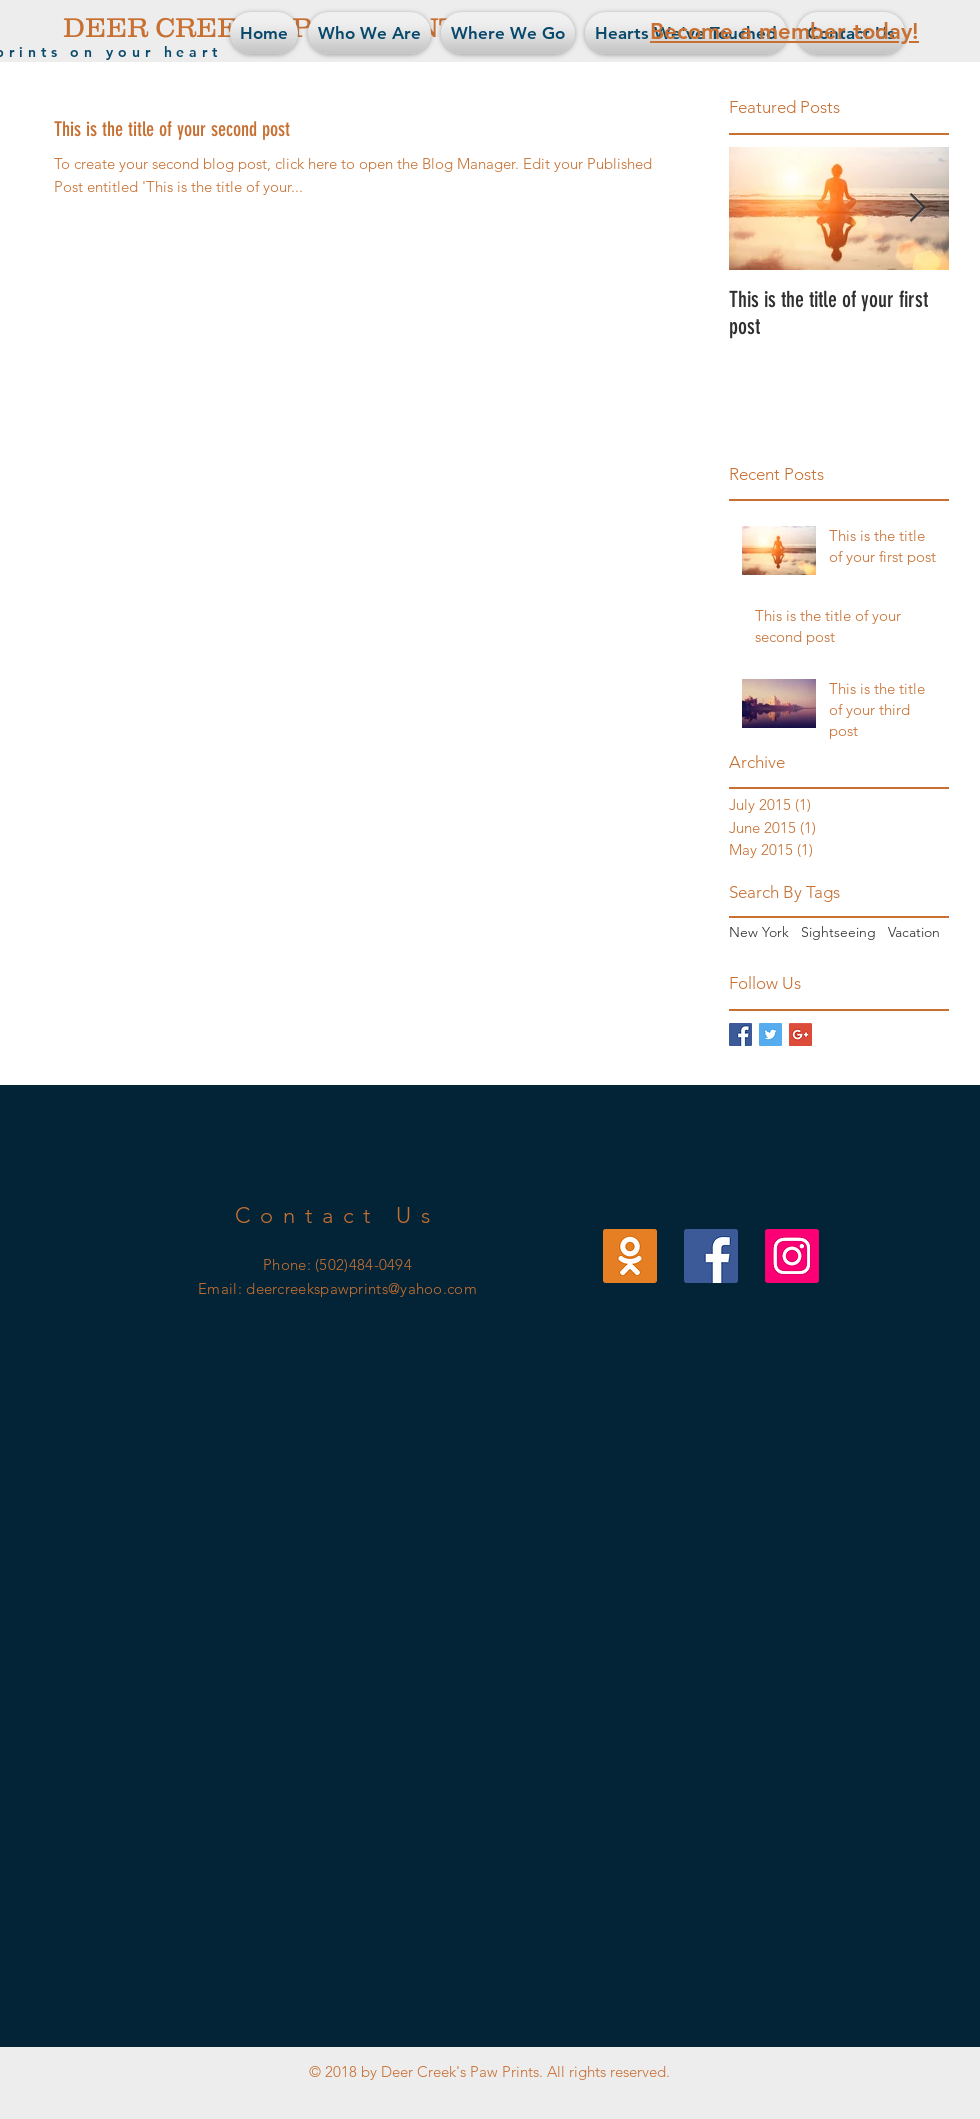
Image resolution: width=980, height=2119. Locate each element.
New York (759, 932)
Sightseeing (838, 932)
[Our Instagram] (792, 1256)
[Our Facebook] (711, 1256)
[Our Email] (630, 1256)
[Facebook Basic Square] (740, 1034)
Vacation (914, 932)
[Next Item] (917, 208)
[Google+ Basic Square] (800, 1034)
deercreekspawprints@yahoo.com (361, 1288)
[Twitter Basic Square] (770, 1034)
